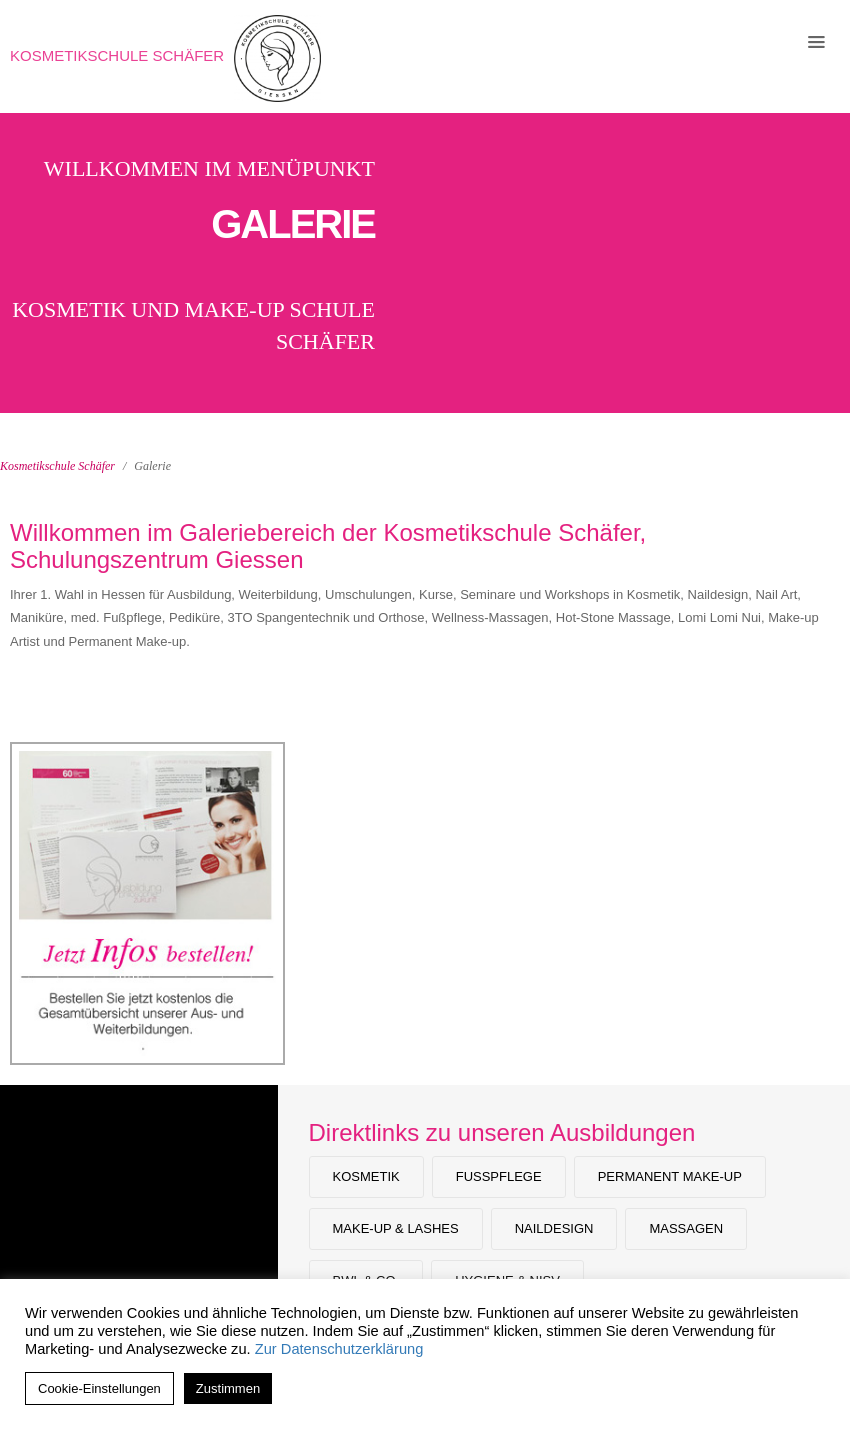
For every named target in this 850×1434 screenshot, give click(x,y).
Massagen (686, 1228)
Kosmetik (366, 1176)
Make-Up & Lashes (396, 1228)
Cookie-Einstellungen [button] (99, 1388)
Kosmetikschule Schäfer (117, 55)
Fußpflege (499, 1176)
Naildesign (554, 1228)
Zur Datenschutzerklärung (339, 1349)
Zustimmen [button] (228, 1388)
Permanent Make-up (670, 1176)
